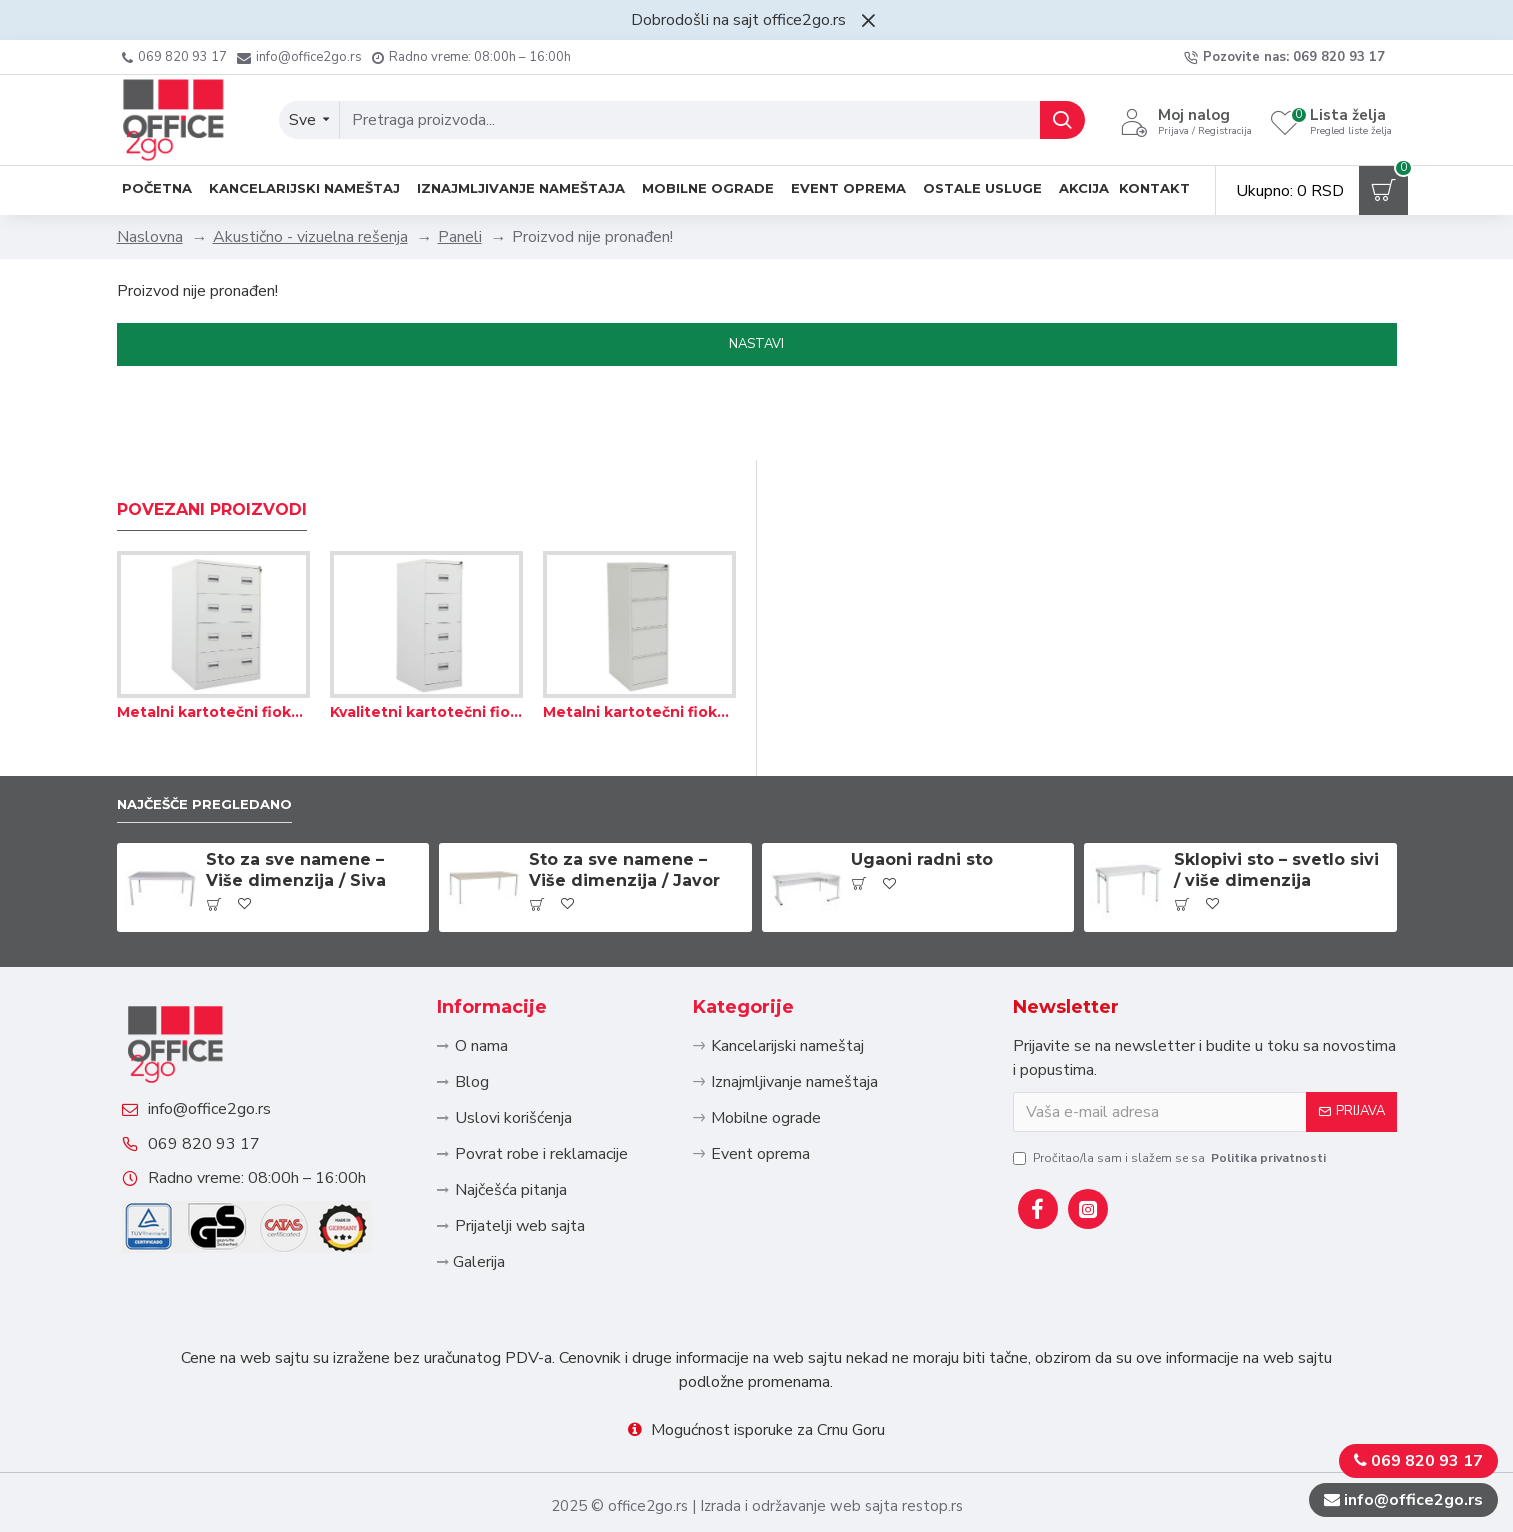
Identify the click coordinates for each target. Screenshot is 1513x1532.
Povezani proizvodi (212, 435)
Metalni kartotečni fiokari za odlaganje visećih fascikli (213, 638)
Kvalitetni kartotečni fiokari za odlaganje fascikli (426, 638)
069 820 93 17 (224, 1123)
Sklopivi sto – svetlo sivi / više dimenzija (1276, 800)
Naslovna (150, 237)
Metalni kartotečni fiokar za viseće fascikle (639, 638)
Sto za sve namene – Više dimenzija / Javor (624, 800)
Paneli (460, 237)
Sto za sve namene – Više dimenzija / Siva (296, 800)
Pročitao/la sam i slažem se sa (1171, 1087)
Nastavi (756, 344)
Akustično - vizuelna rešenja (310, 237)
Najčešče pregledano (221, 731)
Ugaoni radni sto (922, 789)
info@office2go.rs (229, 1069)
